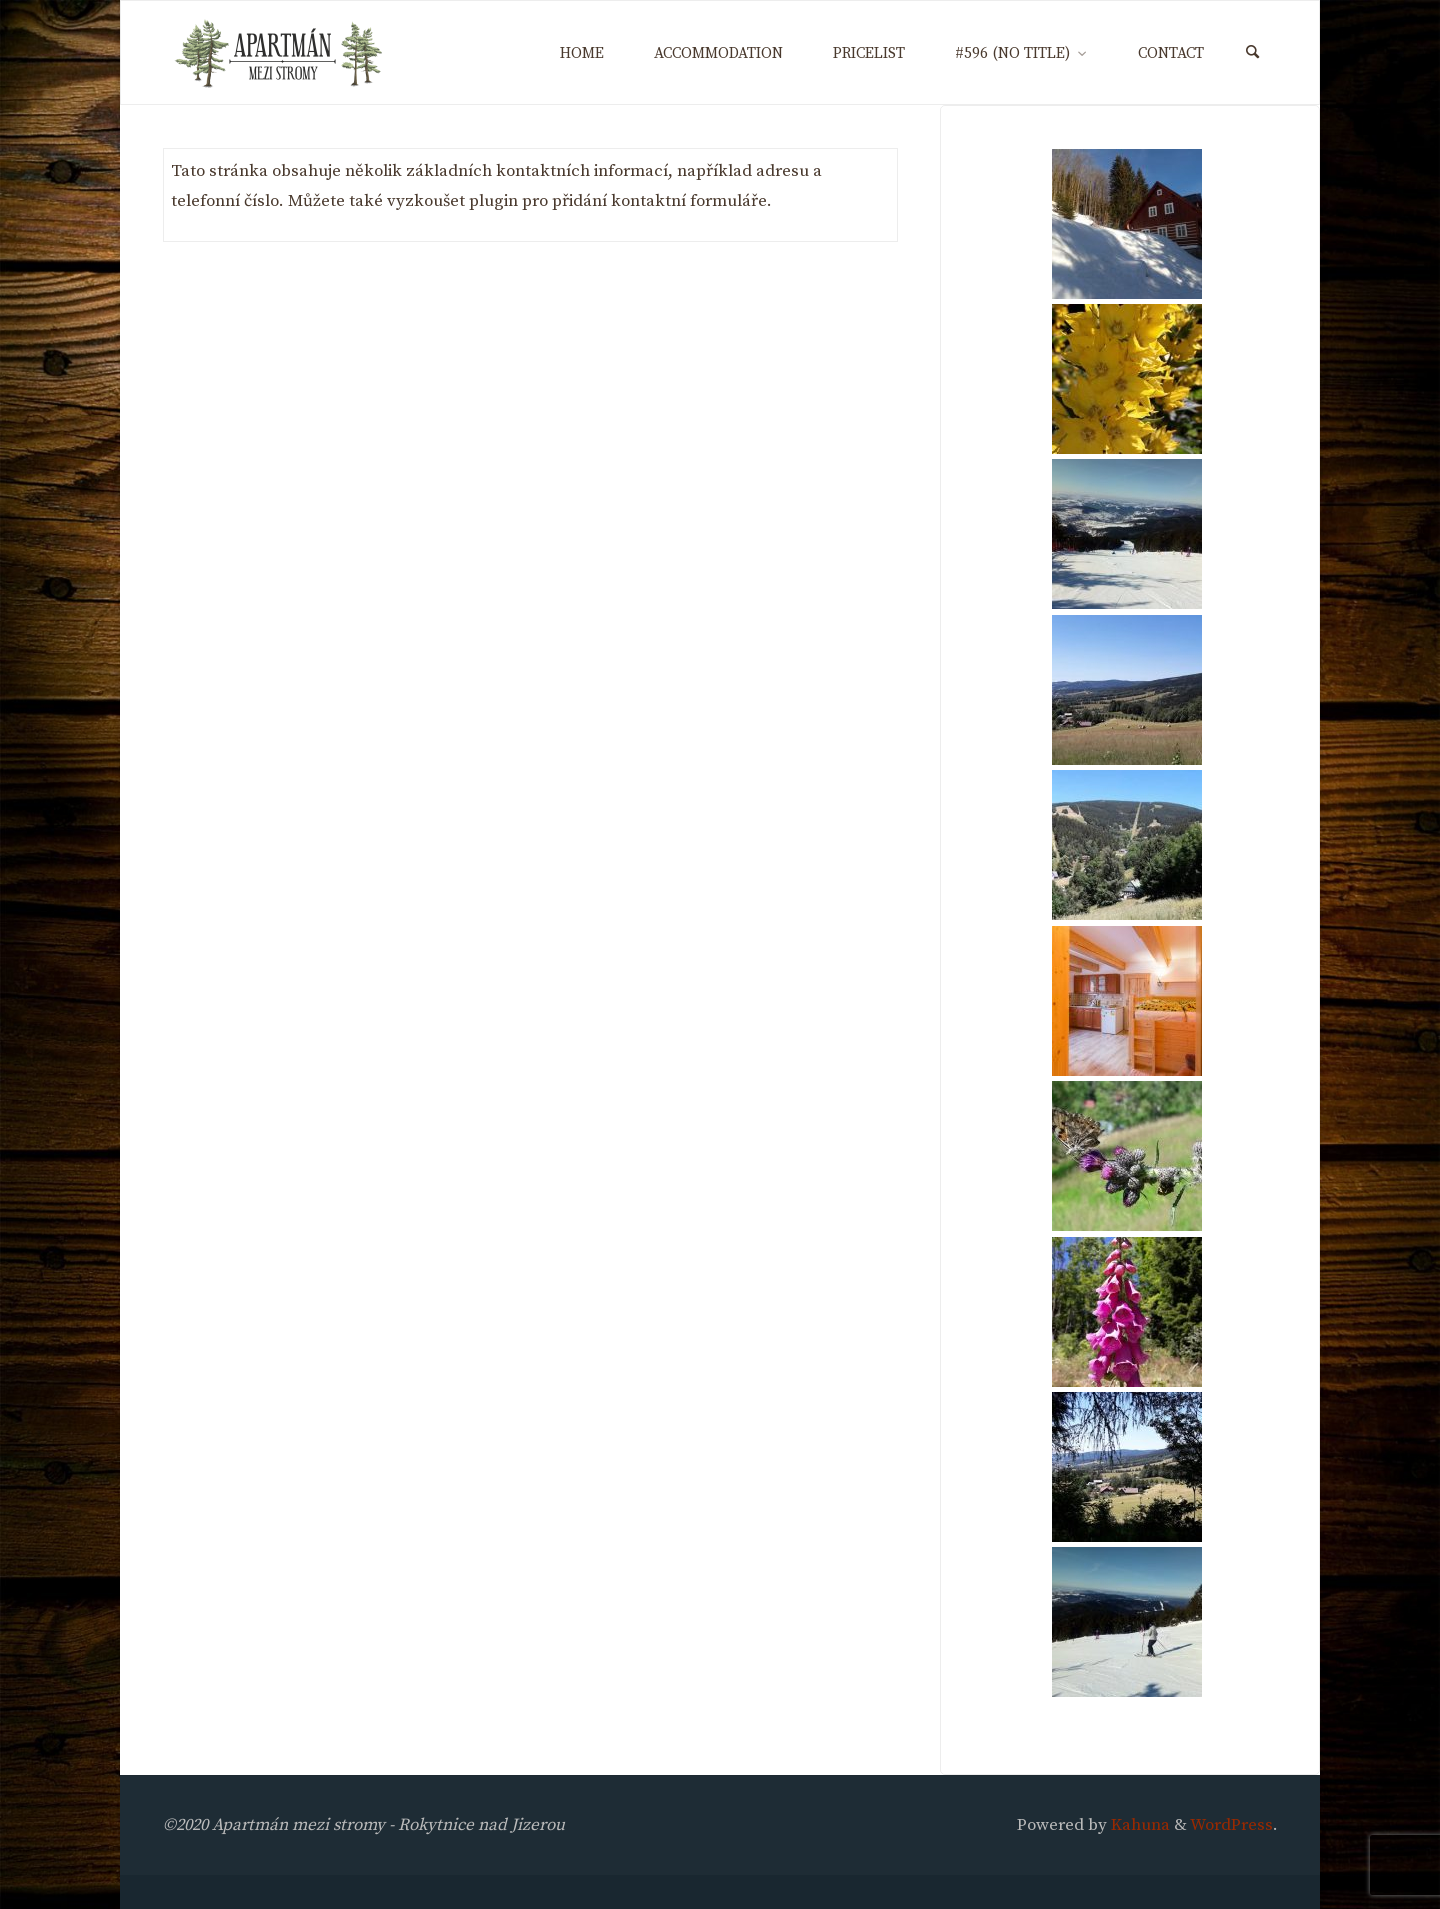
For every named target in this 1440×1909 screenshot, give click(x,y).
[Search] (1253, 53)
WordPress (1231, 1825)
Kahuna (1138, 1825)
